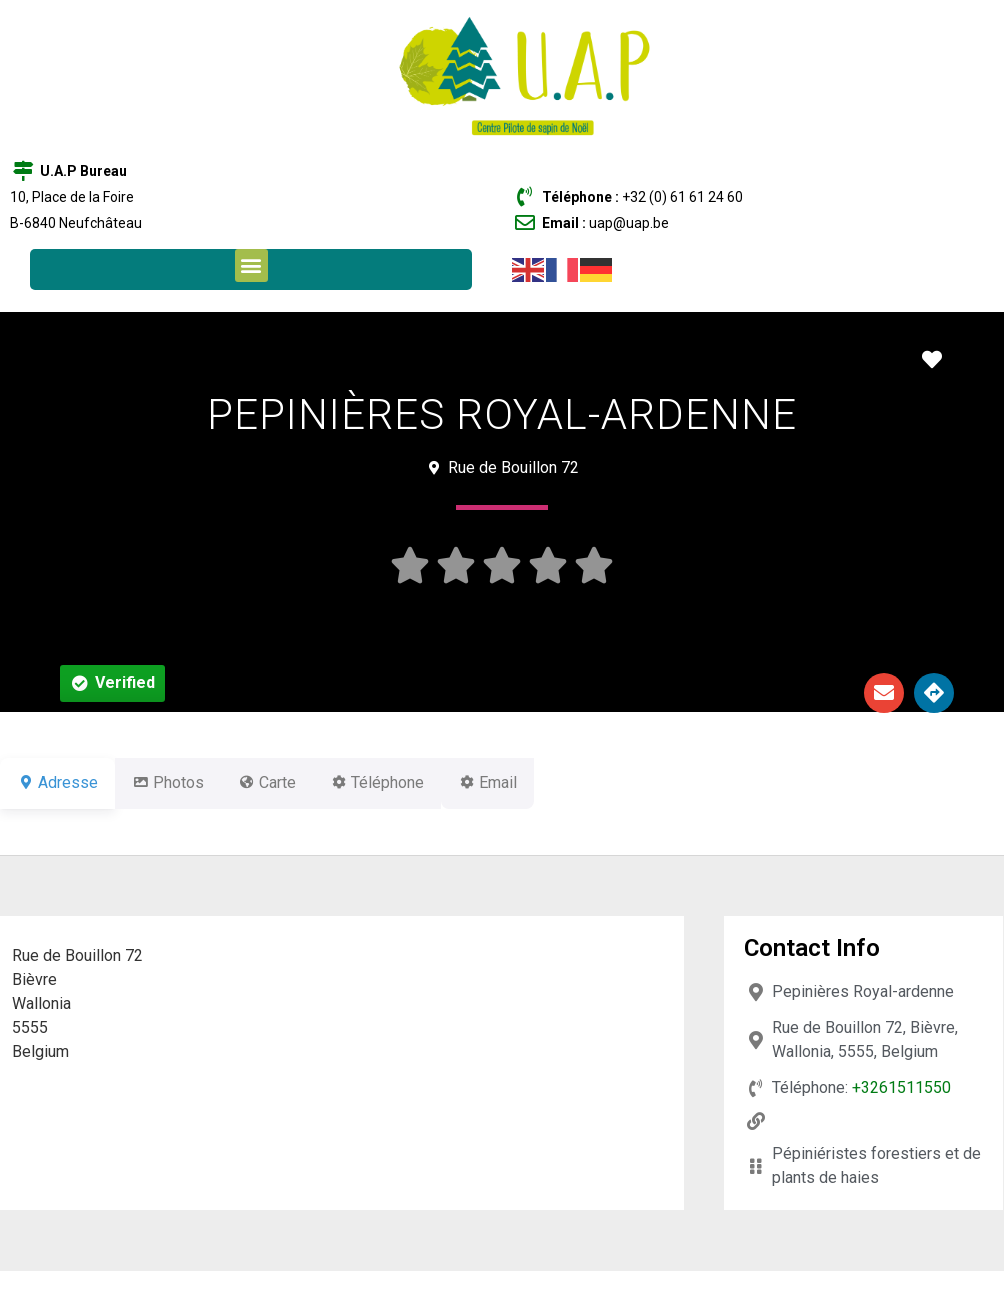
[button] (251, 265)
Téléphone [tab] (413, 782)
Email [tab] (535, 782)
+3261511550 (901, 1087)
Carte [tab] (291, 782)
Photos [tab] (180, 782)
